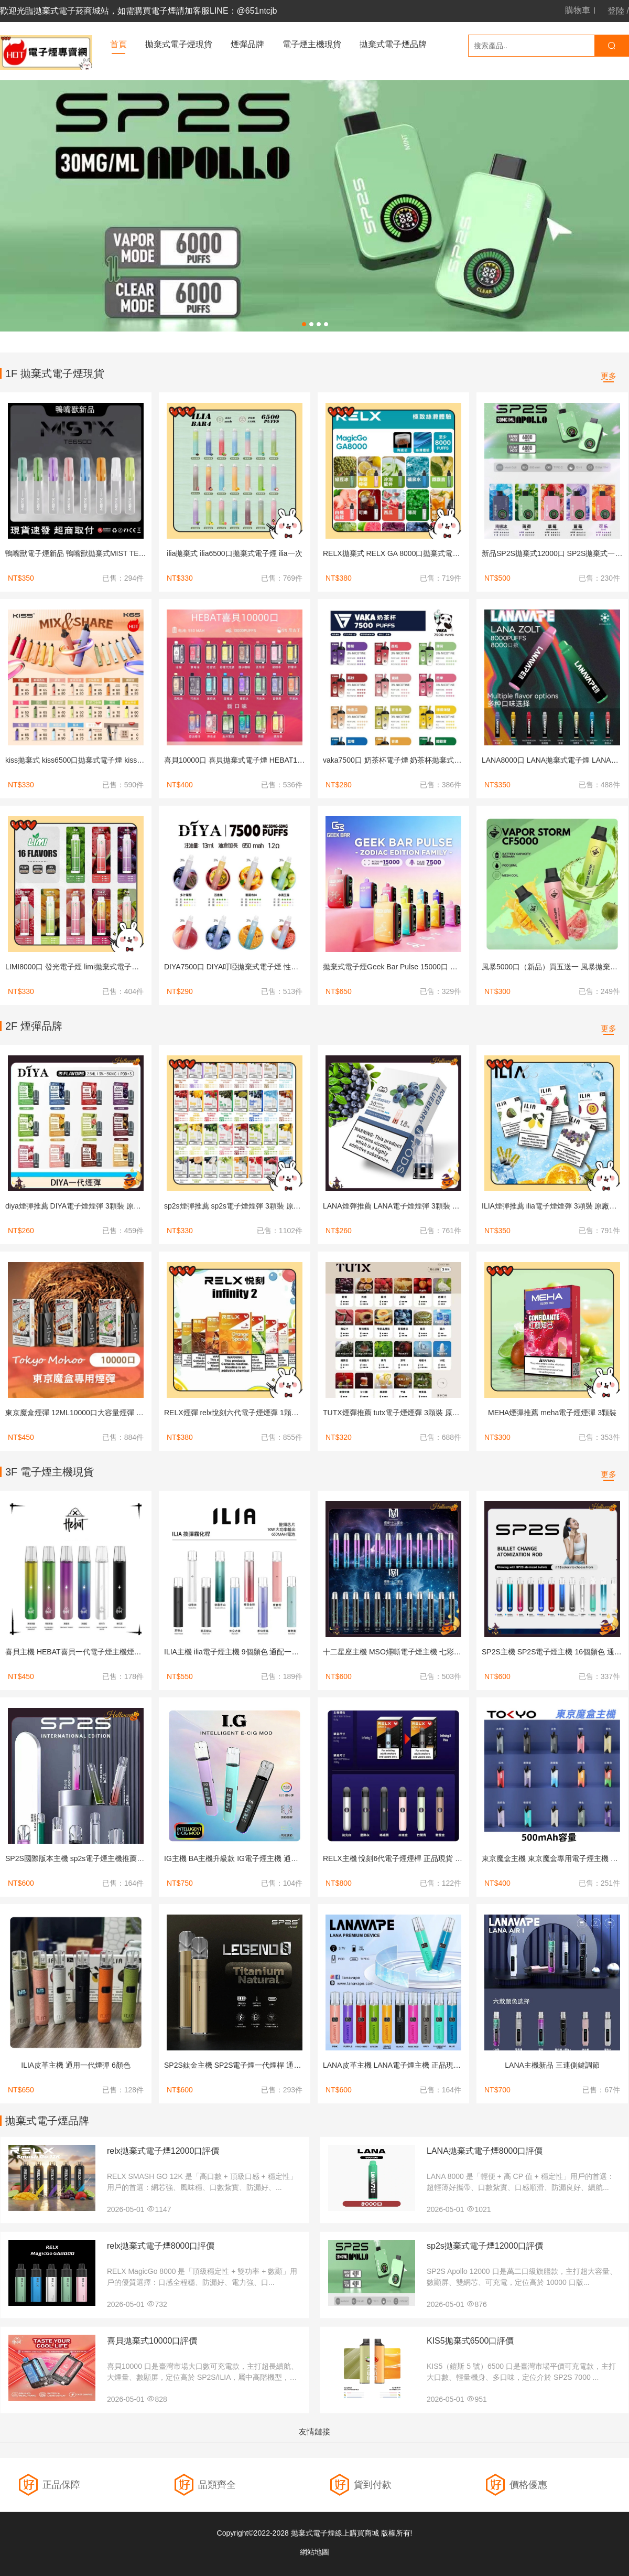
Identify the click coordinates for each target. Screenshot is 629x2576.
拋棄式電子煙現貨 (178, 44)
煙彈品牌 (247, 44)
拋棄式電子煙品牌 (393, 44)
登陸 (616, 10)
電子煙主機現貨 (312, 44)
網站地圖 (314, 2552)
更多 (608, 375)
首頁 (118, 44)
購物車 (577, 10)
